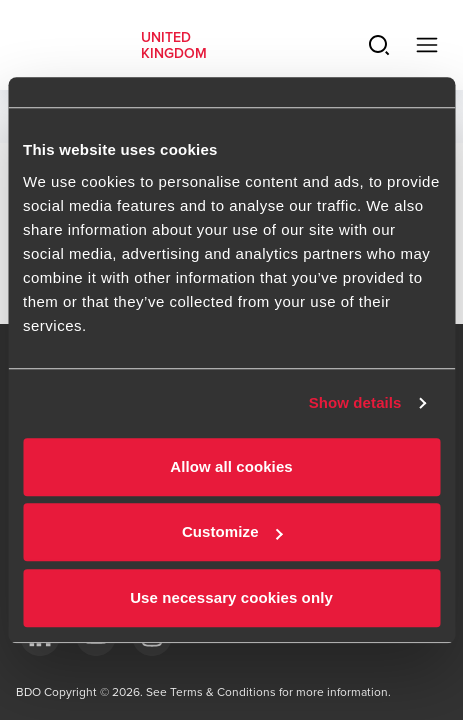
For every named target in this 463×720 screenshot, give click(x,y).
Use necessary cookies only (231, 597)
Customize (232, 531)
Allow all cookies (231, 466)
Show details (355, 402)
